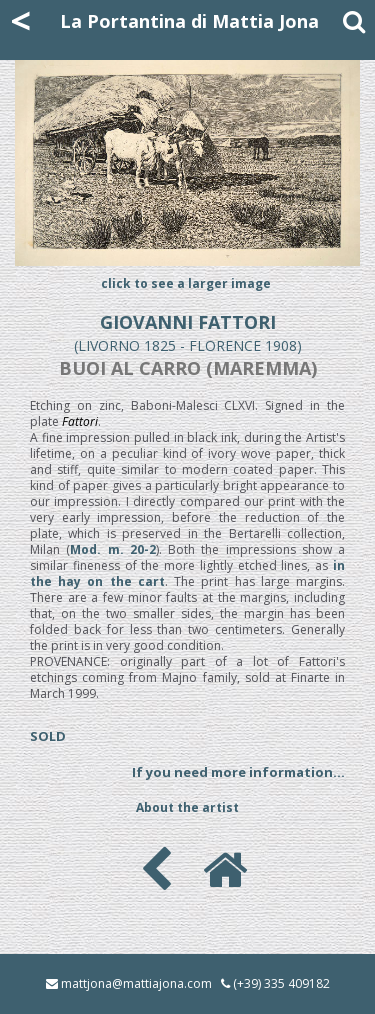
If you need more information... (238, 772)
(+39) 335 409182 (281, 983)
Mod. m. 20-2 (113, 549)
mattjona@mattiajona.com (136, 983)
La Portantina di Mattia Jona (189, 21)
